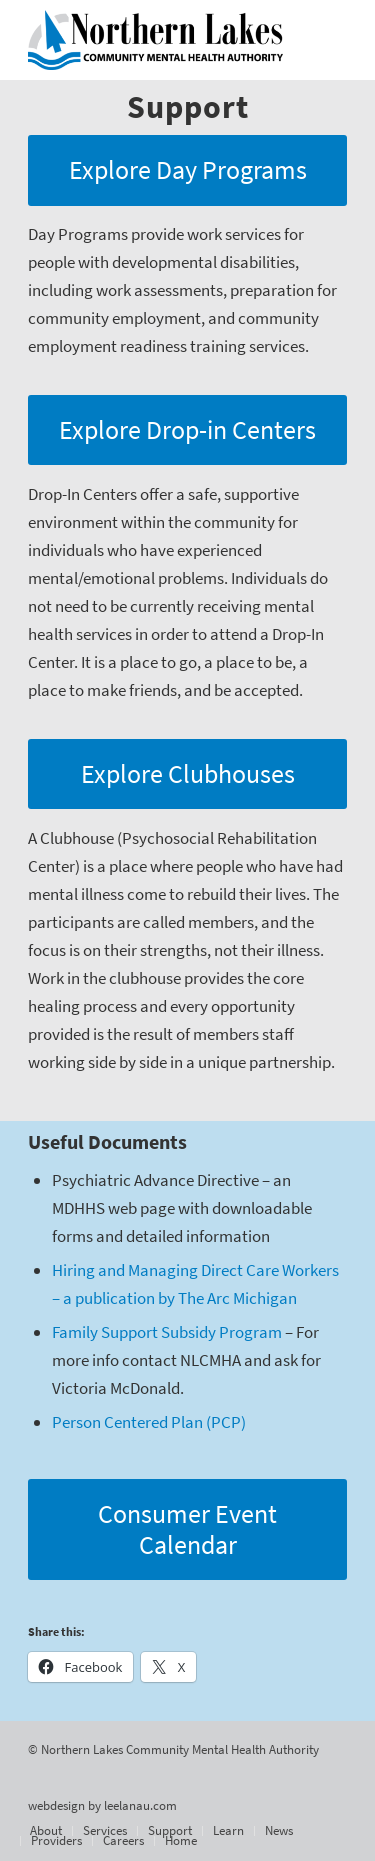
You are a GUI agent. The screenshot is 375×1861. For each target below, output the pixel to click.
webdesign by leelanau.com (102, 1805)
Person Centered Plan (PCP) (149, 1422)
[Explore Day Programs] (187, 170)
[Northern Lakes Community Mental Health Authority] (155, 40)
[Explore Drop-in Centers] (187, 430)
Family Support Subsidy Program (167, 1332)
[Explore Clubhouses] (187, 774)
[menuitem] (46, 1831)
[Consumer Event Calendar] (187, 1529)
